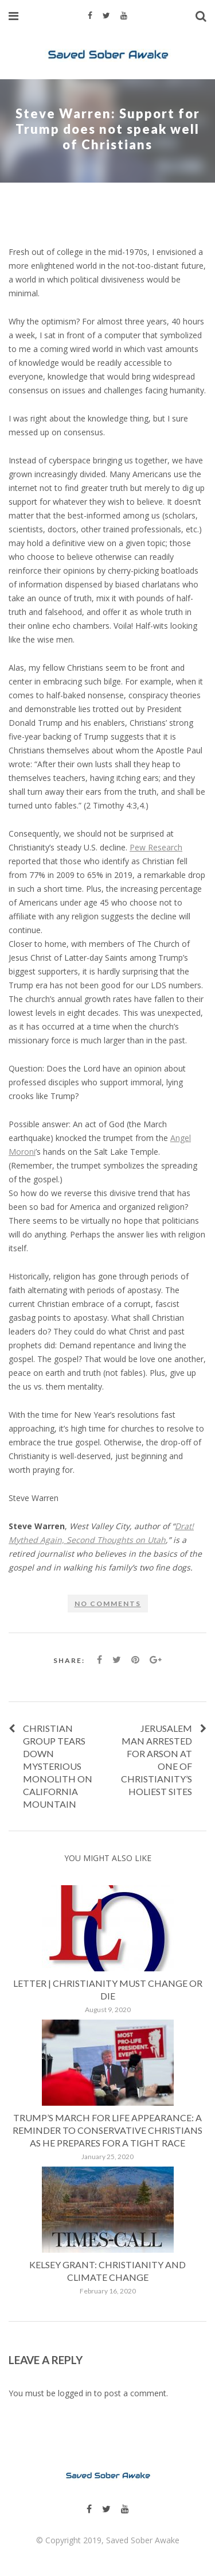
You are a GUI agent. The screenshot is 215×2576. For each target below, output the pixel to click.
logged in (75, 2393)
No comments (108, 1603)
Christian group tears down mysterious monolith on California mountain (57, 1766)
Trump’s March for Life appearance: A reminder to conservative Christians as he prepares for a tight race (107, 2130)
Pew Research (156, 847)
